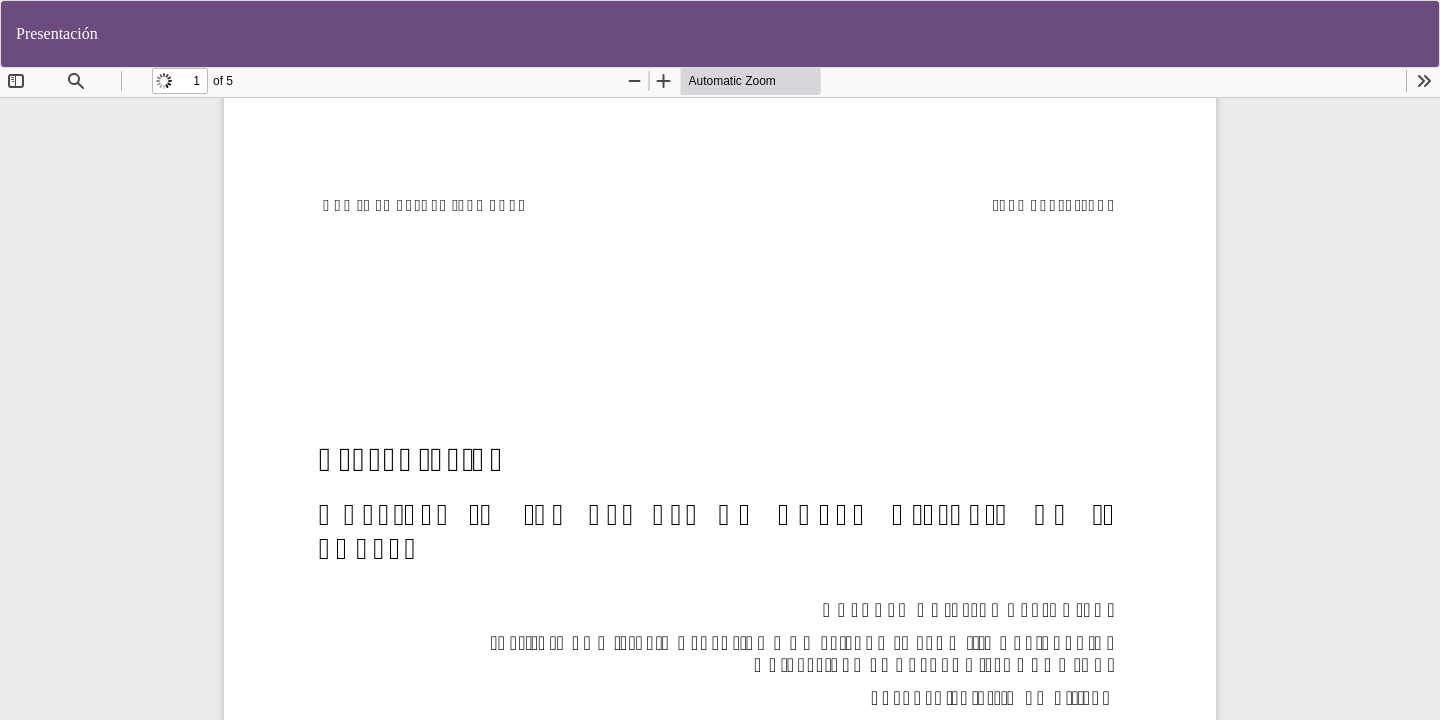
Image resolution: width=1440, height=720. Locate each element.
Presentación (57, 33)
